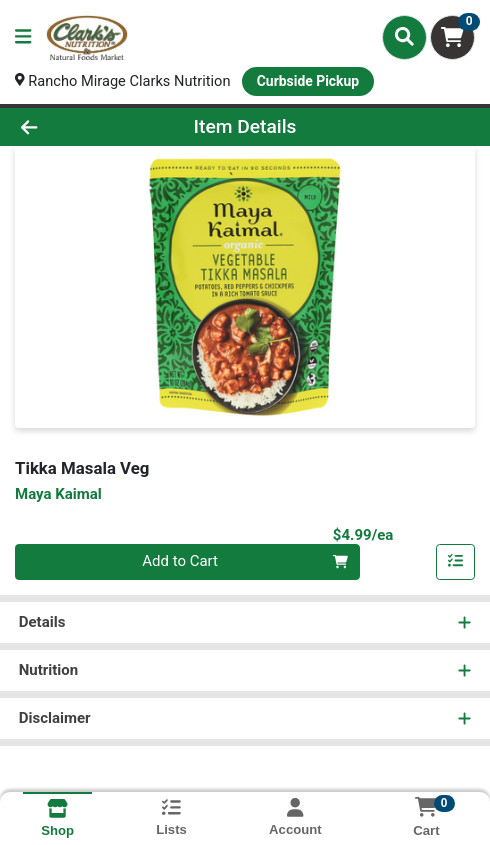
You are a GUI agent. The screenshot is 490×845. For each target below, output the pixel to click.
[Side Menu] (23, 37)
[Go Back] (72, 127)
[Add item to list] (456, 563)
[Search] (404, 37)
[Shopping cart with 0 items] (452, 37)
